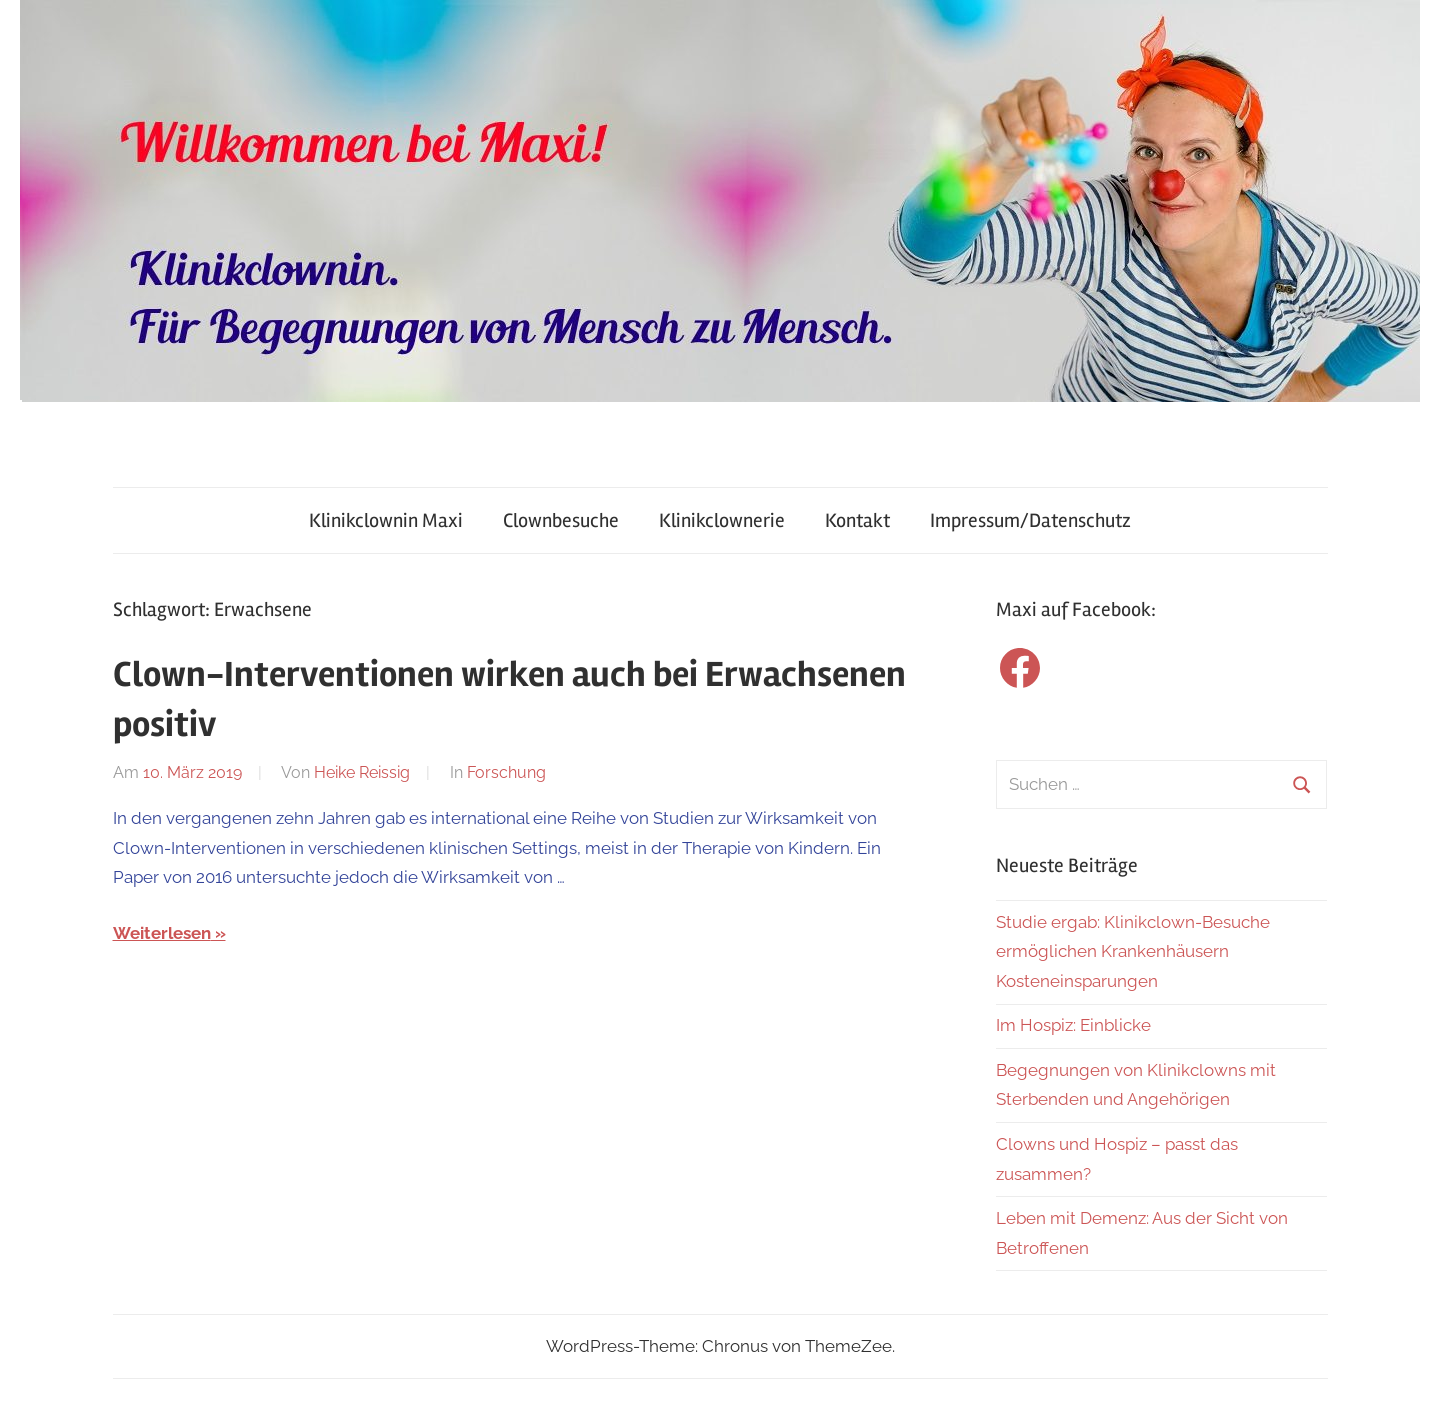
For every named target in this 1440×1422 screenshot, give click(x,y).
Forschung (506, 772)
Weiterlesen (162, 933)
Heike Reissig (362, 772)
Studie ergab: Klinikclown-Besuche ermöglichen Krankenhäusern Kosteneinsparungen (1133, 952)
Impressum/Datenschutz (1030, 520)
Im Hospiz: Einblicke (1073, 1025)
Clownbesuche (561, 520)
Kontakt (857, 520)
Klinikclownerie (722, 520)
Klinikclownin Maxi (386, 520)
